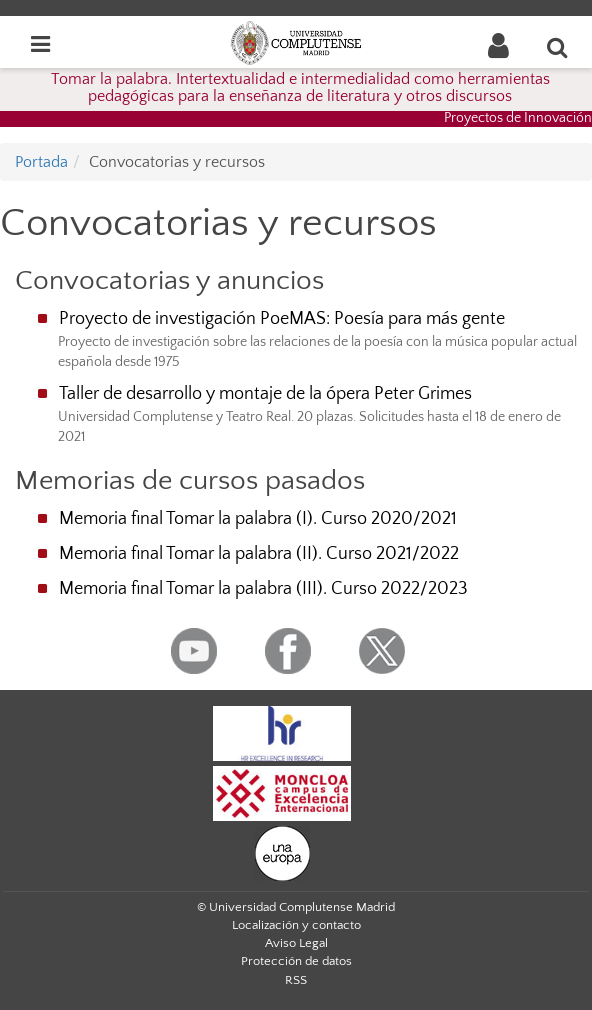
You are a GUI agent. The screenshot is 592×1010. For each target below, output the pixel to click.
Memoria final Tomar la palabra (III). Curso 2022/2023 (263, 589)
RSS (296, 980)
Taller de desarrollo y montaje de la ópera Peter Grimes (265, 394)
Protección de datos (296, 961)
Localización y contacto (296, 925)
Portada (41, 162)
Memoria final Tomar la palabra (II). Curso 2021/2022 (259, 554)
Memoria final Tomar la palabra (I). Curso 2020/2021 (258, 519)
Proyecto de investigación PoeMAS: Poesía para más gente (282, 319)
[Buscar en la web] (558, 47)
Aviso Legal (296, 943)
